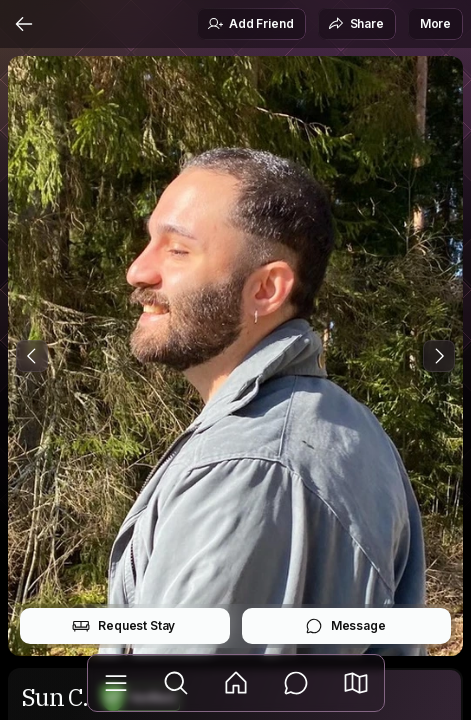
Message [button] (345, 626)
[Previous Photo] (32, 356)
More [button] (435, 23)
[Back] (24, 24)
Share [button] (356, 24)
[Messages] (296, 683)
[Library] (116, 683)
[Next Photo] (439, 356)
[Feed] (236, 683)
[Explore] (176, 683)
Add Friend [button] (250, 24)
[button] (356, 683)
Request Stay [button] (123, 626)
